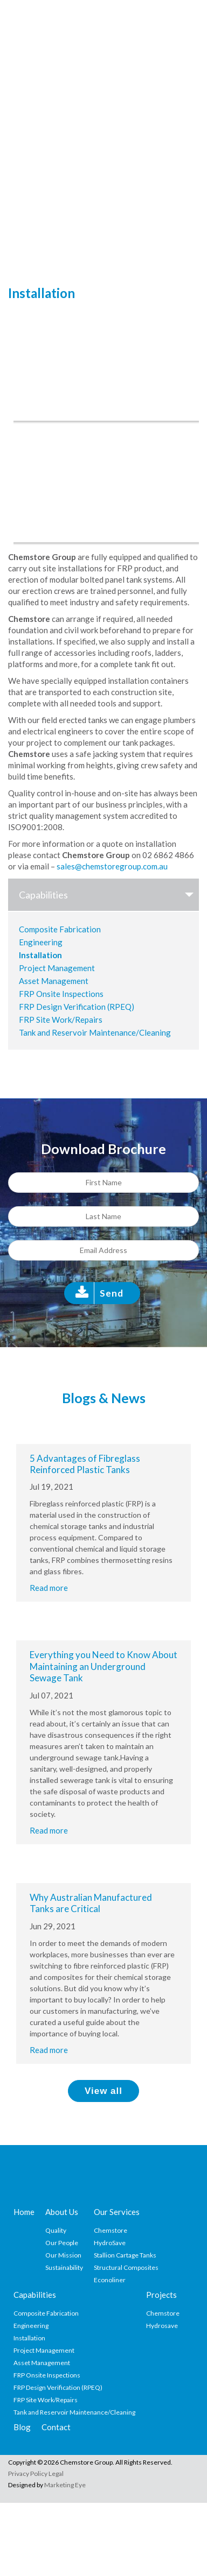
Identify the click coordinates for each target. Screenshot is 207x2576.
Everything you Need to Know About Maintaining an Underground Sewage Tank (103, 1666)
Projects (161, 2294)
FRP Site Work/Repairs (60, 1019)
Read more (49, 1588)
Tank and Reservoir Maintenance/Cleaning (95, 1032)
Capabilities (109, 895)
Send (111, 1293)
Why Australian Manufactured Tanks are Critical (91, 1903)
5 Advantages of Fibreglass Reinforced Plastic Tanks (85, 1464)
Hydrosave (162, 2326)
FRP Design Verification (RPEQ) (76, 1006)
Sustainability (64, 2267)
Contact (56, 2427)
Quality (55, 2230)
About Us (61, 2212)
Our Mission (63, 2255)
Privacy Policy (27, 2473)
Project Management (57, 968)
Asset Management (53, 981)
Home (23, 2212)
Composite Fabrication (60, 929)
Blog (22, 2427)
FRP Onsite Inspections (61, 994)
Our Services (117, 2212)
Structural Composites (126, 2267)
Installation (40, 955)
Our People (61, 2243)
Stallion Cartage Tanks (125, 2255)
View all (103, 2091)
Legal (56, 2473)
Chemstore (110, 2230)
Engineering (41, 942)
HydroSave (110, 2243)
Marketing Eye (65, 2485)
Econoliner (110, 2280)
